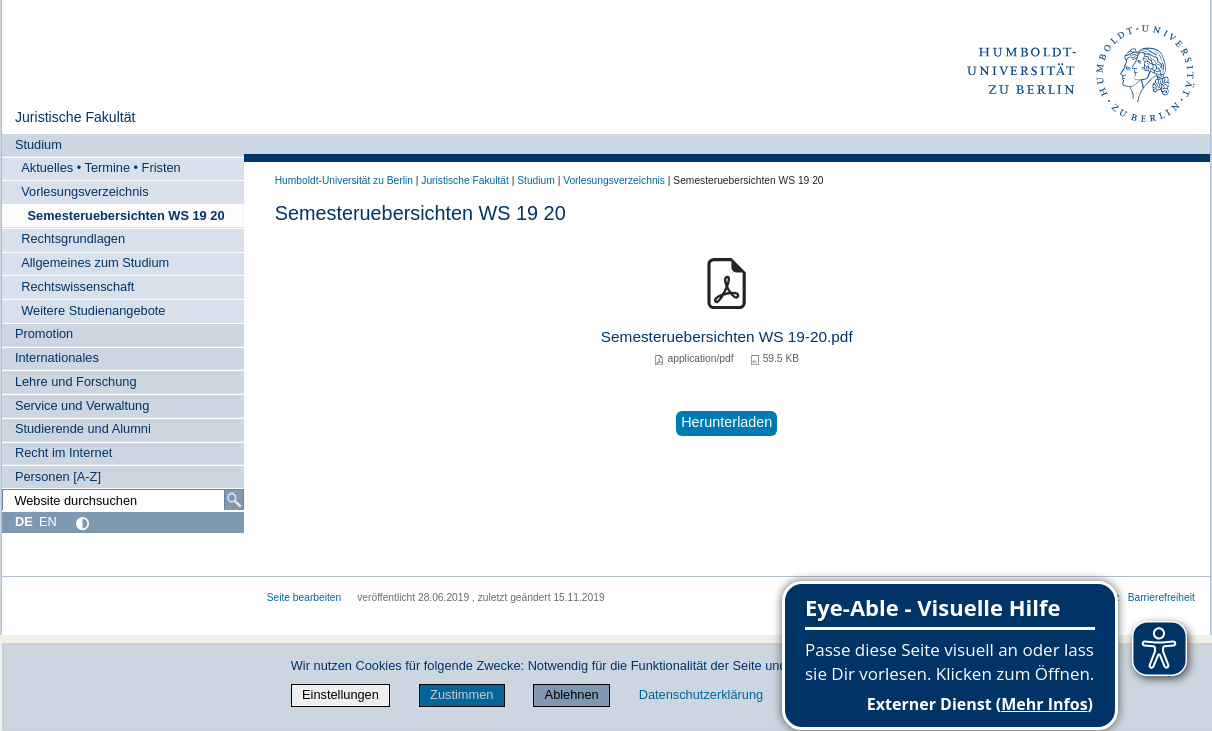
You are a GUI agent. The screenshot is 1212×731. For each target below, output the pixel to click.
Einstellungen (340, 694)
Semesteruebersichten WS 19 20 (125, 215)
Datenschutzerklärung (701, 694)
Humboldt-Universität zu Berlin (344, 180)
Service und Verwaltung (82, 405)
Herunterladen (726, 422)
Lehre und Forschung (76, 381)
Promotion (44, 333)
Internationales (57, 357)
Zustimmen (461, 694)
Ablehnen (572, 694)
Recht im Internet (63, 452)
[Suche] (234, 500)
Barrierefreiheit (1161, 597)
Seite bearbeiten (304, 597)
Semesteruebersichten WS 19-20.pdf (727, 336)
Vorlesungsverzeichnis (84, 191)
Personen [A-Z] (58, 476)
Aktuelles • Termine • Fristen (101, 167)
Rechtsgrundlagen (73, 238)
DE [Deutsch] (24, 521)
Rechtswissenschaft (77, 286)
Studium (38, 144)
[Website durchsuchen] (123, 500)
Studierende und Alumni (83, 428)
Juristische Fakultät (75, 117)
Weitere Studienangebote (93, 310)
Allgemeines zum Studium (95, 262)
